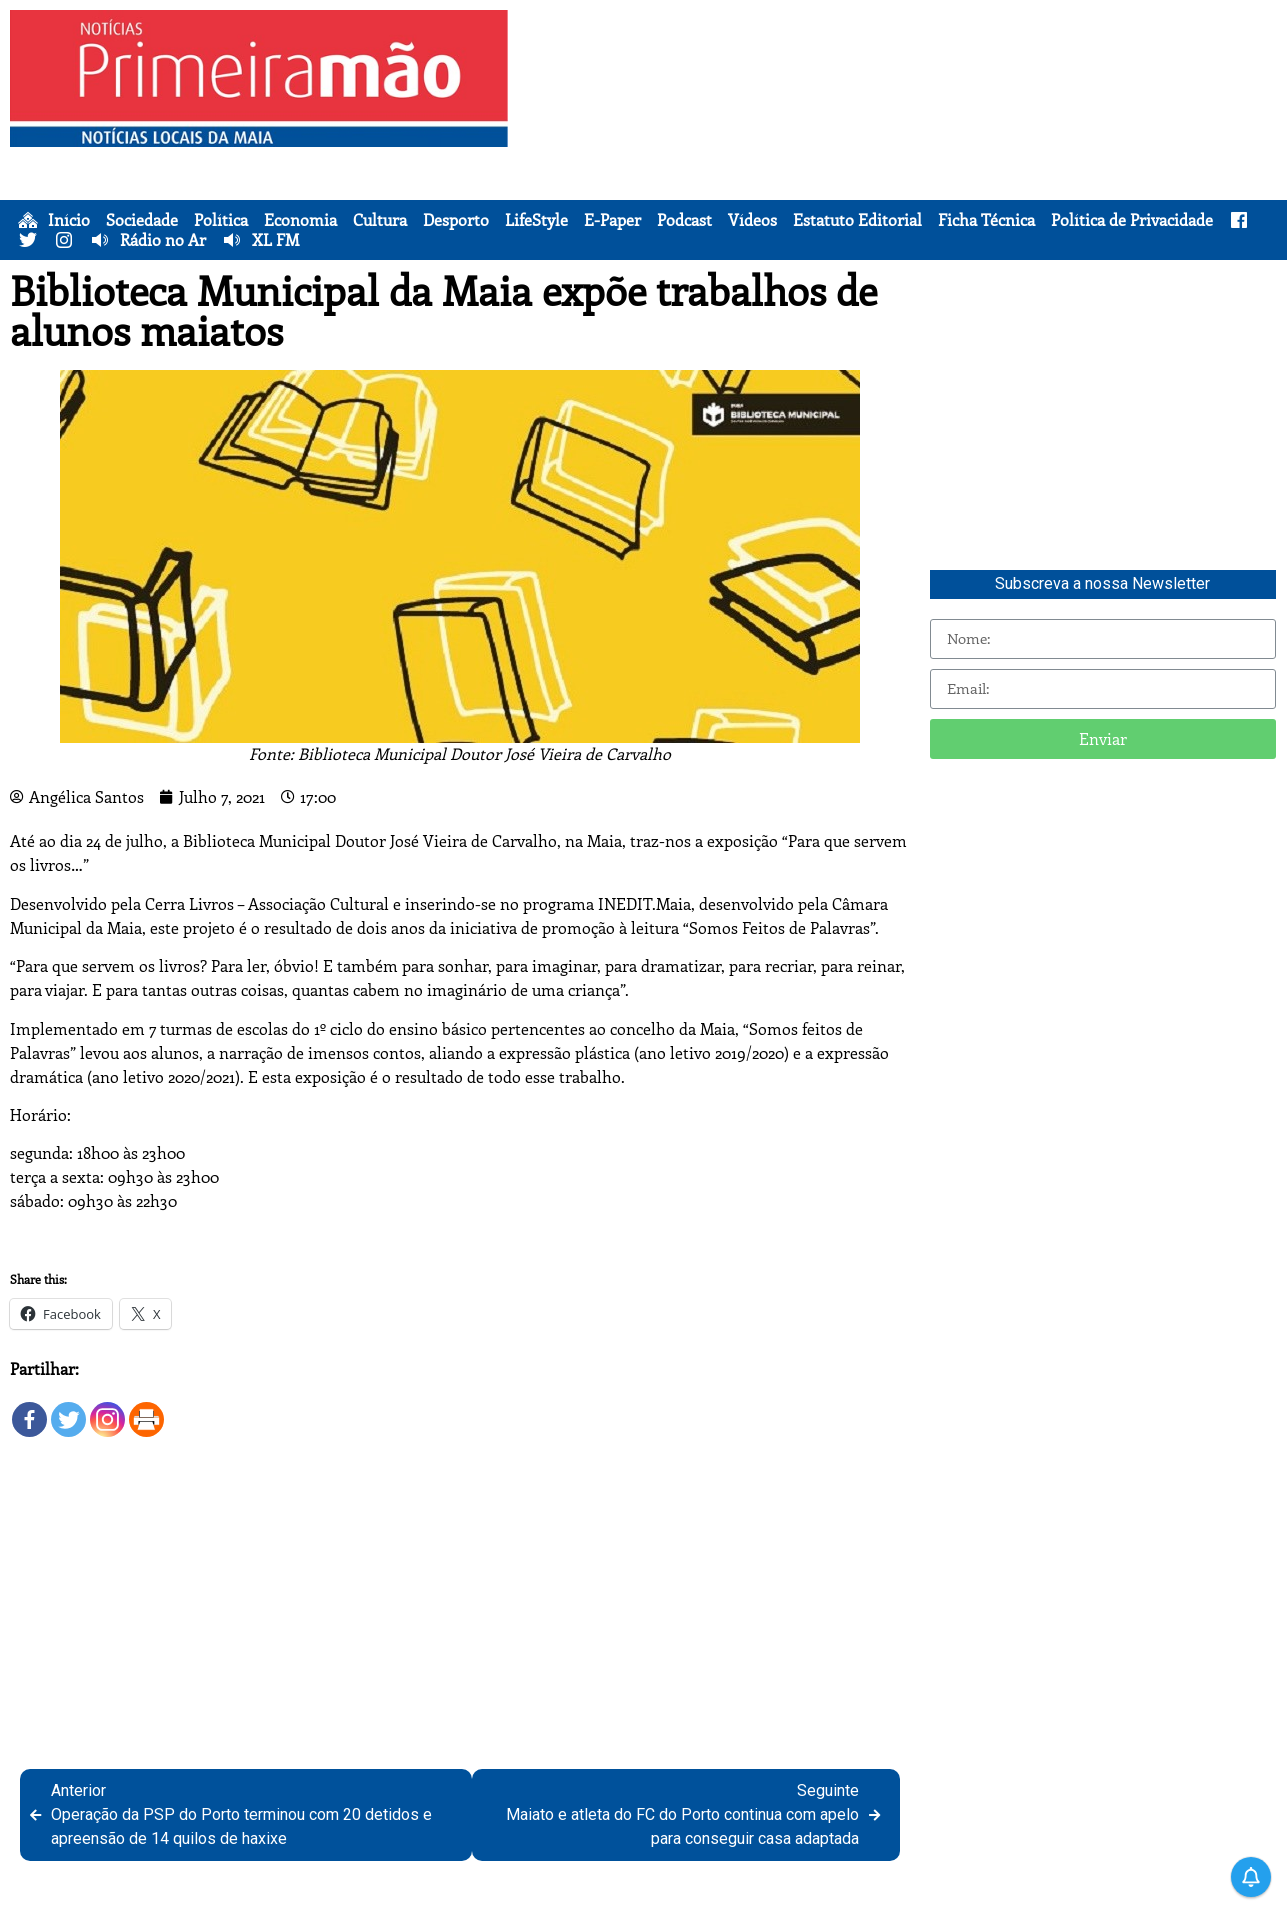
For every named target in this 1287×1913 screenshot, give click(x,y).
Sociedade (142, 220)
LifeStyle (536, 220)
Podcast (684, 220)
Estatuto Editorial (857, 220)
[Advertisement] (900, 150)
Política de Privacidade (1132, 220)
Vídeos (752, 220)
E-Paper (612, 220)
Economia (300, 220)
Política (221, 220)
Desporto (456, 220)
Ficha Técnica (986, 220)
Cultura (380, 220)
